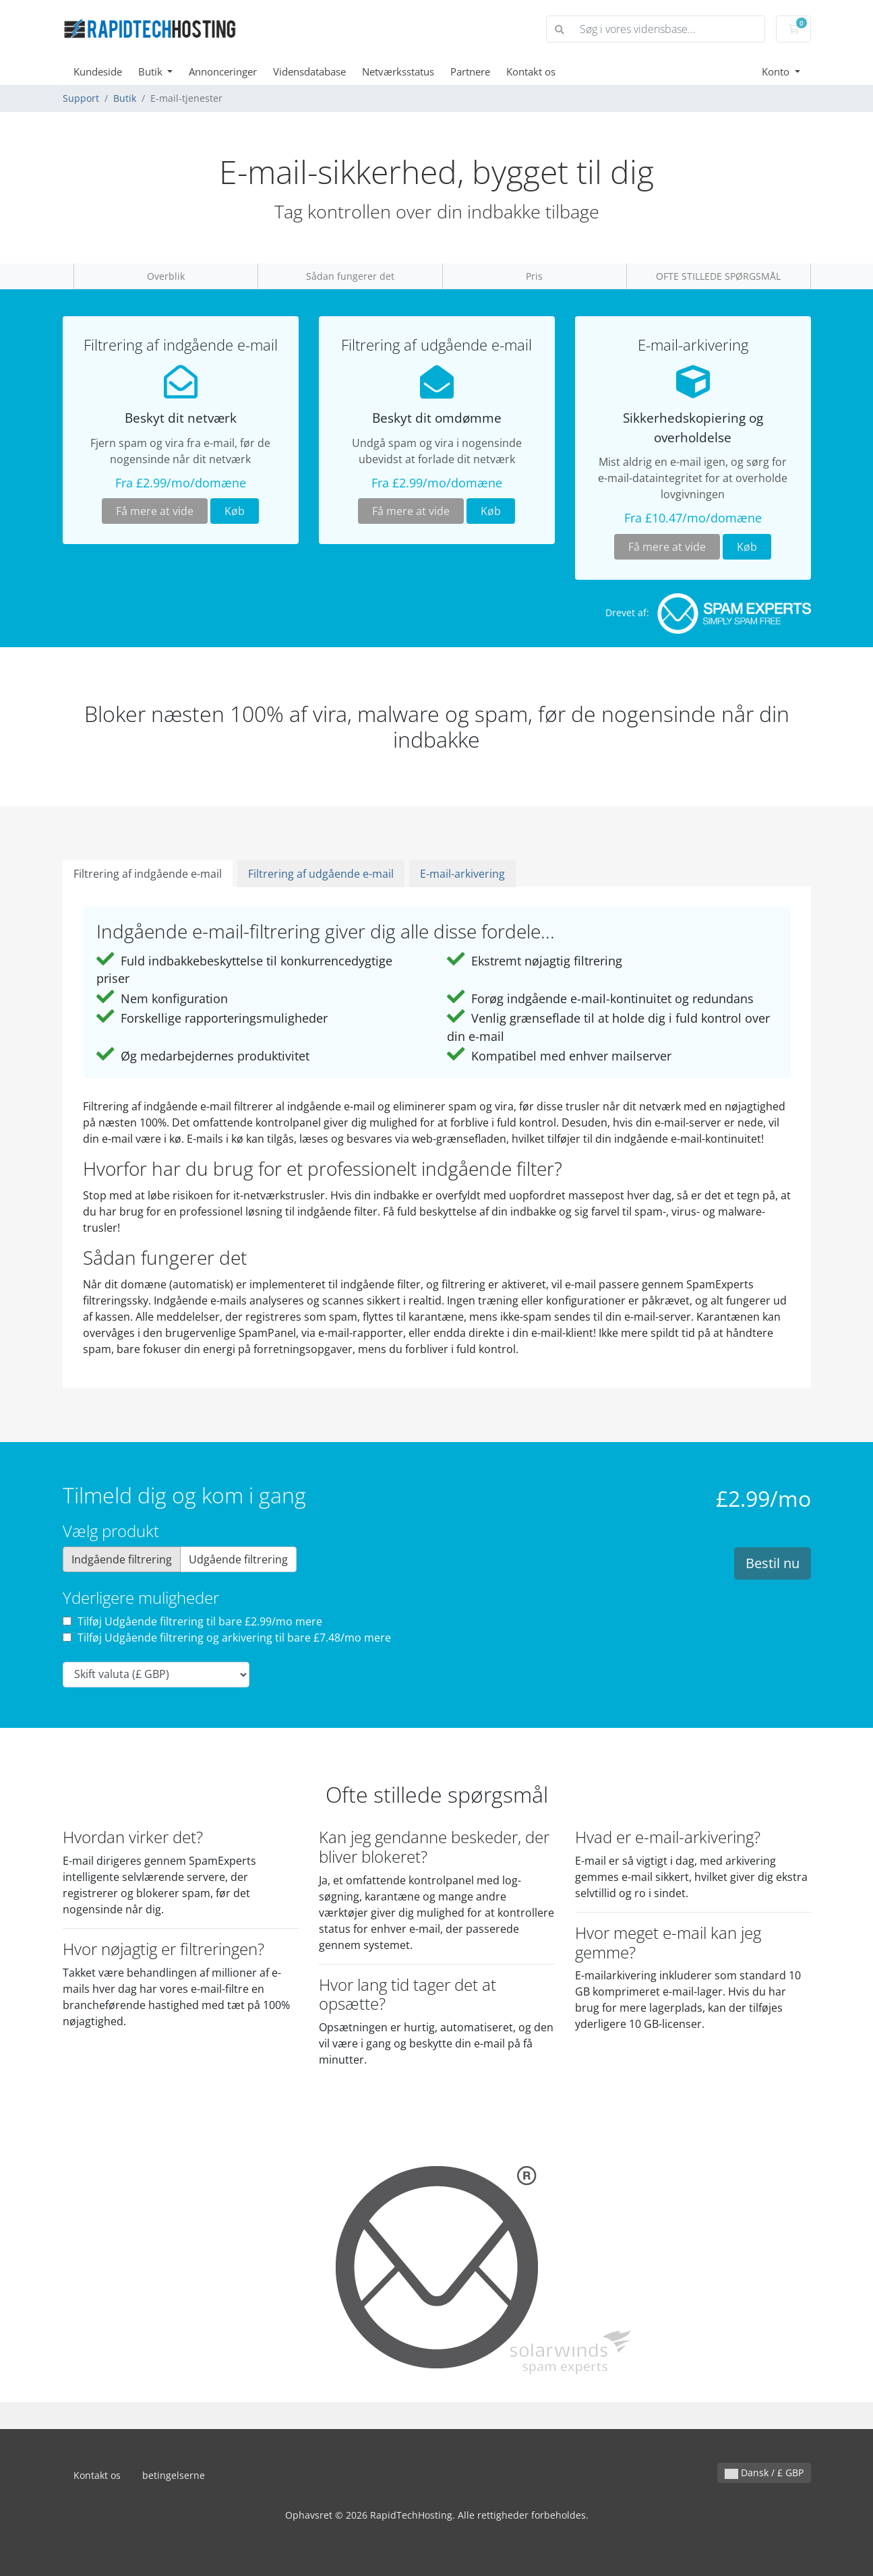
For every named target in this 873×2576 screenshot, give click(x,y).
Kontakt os (530, 71)
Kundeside (97, 71)
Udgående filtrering (238, 1559)
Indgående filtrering (121, 1559)
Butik (151, 71)
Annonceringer (223, 71)
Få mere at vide (154, 511)
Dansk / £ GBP (764, 2472)
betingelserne (173, 2475)
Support (81, 98)
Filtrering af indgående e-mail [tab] (147, 873)
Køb (234, 511)
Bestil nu (773, 1563)
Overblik (166, 276)
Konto (777, 71)
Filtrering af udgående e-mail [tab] (321, 873)
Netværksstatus (398, 71)
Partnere (470, 71)
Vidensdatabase (309, 71)
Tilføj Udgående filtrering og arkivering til (227, 1637)
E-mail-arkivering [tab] (462, 873)
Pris (534, 276)
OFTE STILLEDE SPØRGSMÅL (718, 276)
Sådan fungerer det (350, 276)
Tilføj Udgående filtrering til (192, 1621)
